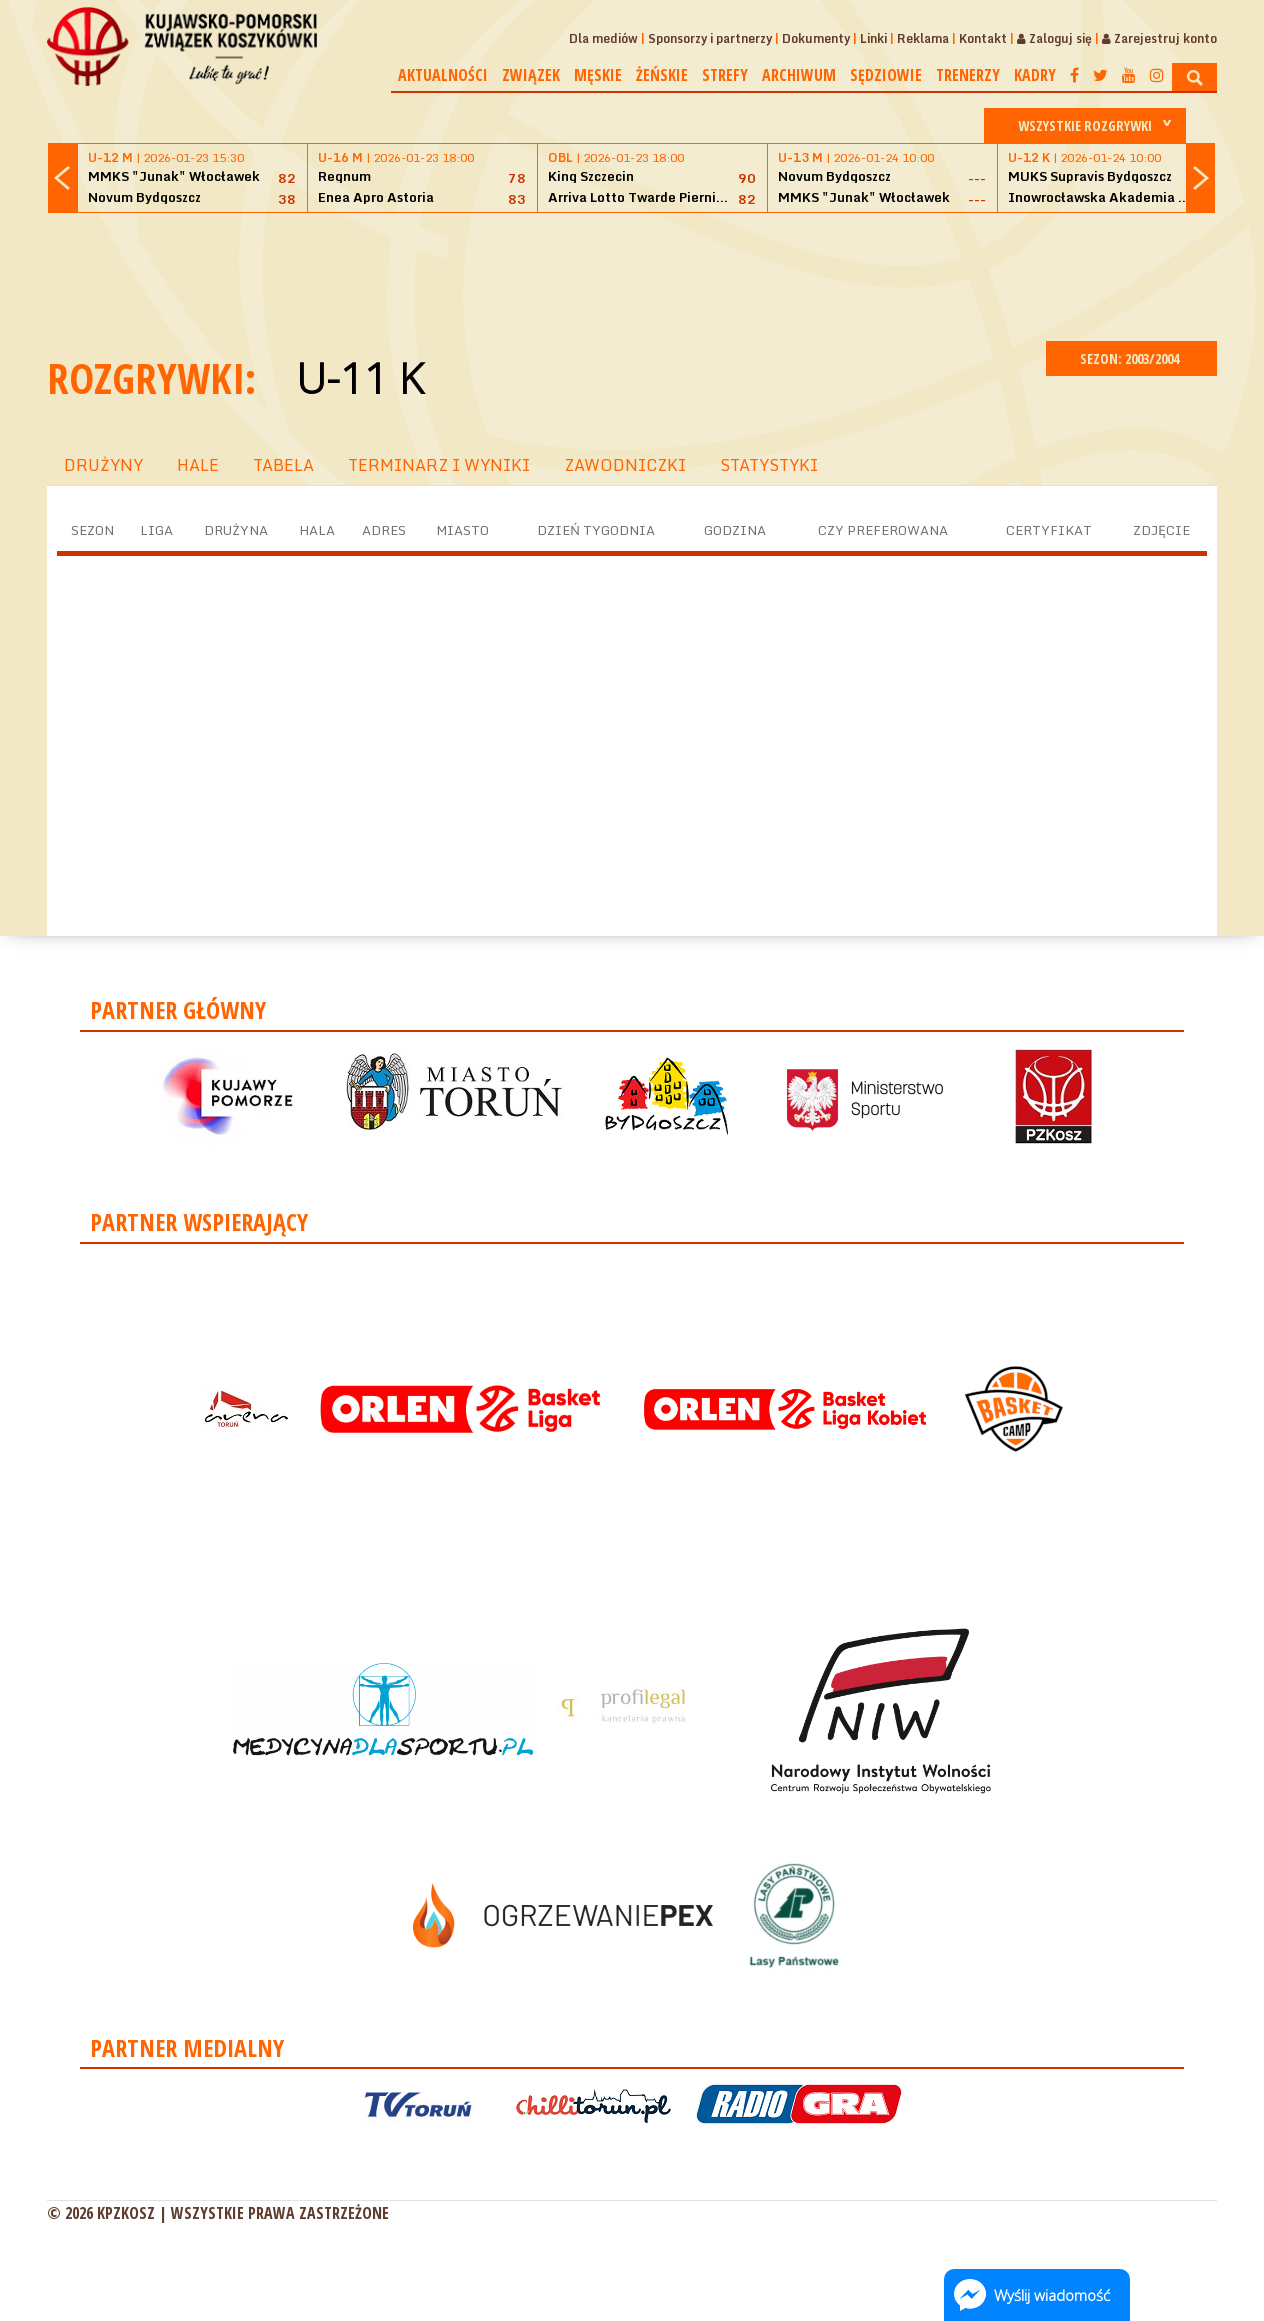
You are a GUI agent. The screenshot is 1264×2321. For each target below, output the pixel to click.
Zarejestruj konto (1159, 38)
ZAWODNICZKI (625, 465)
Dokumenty (816, 38)
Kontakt (983, 38)
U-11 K (359, 377)
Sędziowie (886, 75)
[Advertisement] (632, 274)
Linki (873, 38)
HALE (198, 465)
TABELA (283, 465)
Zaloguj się (1054, 38)
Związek (531, 75)
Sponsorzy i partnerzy (710, 38)
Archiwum (799, 75)
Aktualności (443, 75)
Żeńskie (662, 75)
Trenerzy (968, 75)
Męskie (598, 75)
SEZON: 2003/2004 (1131, 358)
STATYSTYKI (769, 465)
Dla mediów (603, 38)
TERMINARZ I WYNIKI (439, 465)
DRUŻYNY (103, 465)
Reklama (923, 38)
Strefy (725, 75)
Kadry (1035, 75)
